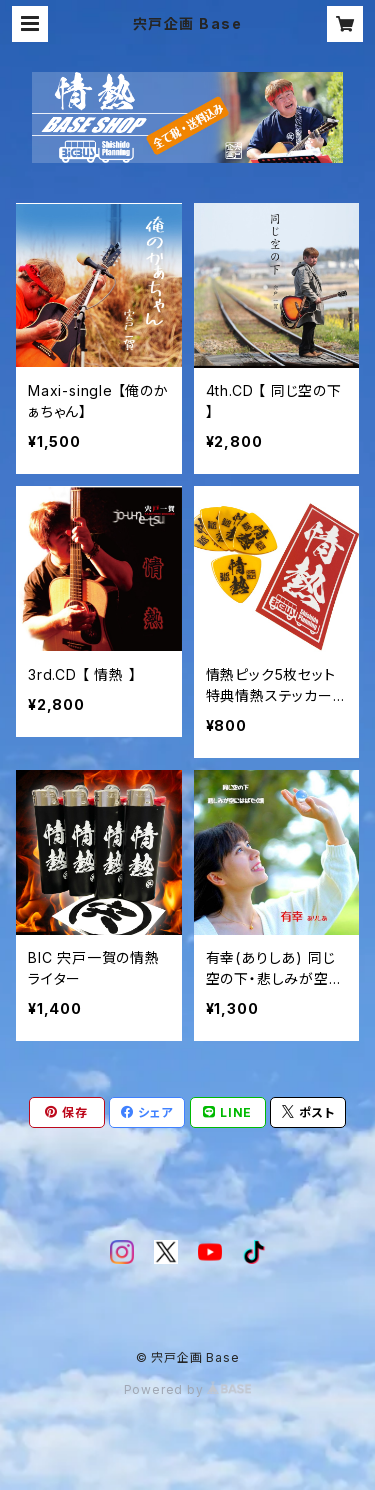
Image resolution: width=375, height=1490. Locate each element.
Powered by (188, 1389)
